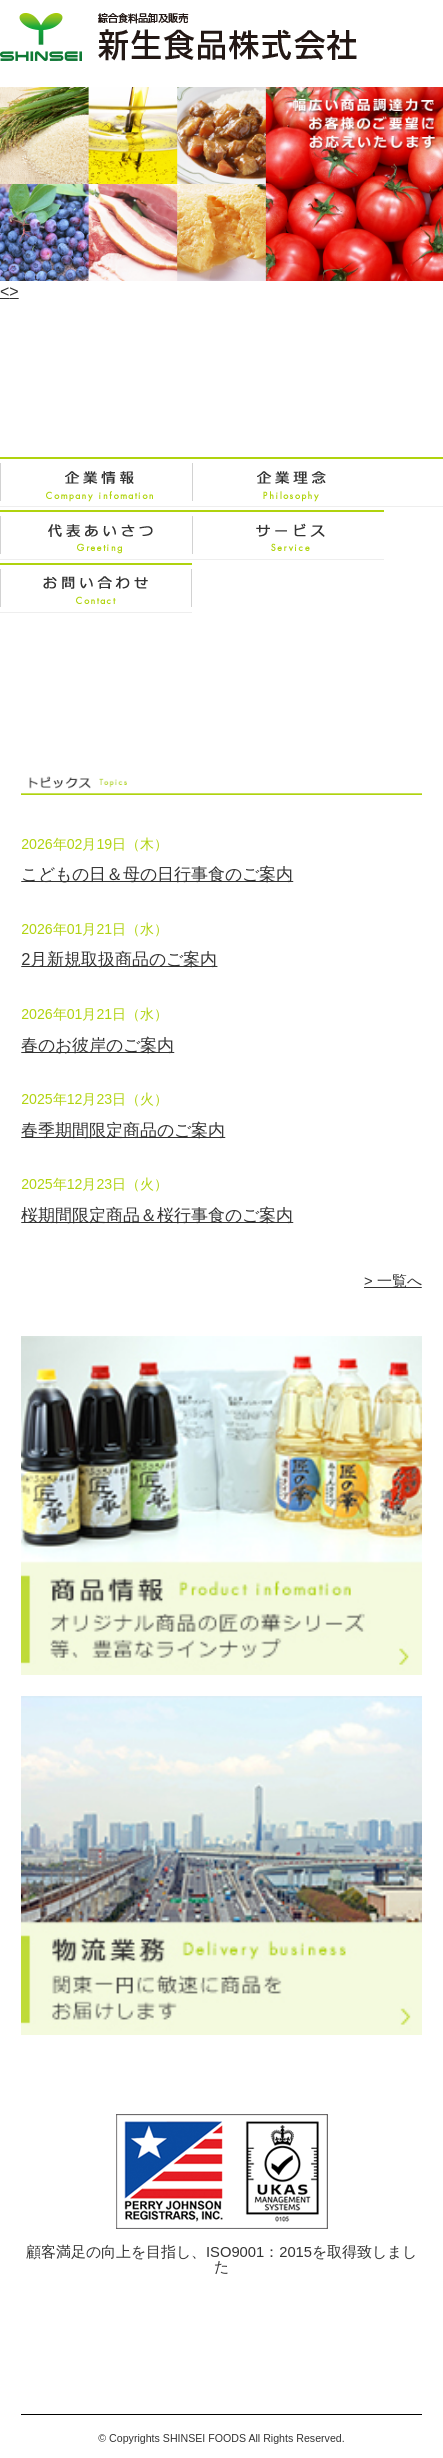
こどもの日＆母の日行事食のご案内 (157, 874)
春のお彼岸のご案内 (97, 1045)
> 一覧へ (393, 1281)
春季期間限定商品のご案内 (123, 1130)
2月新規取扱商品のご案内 (119, 959)
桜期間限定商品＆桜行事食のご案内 (157, 1215)
